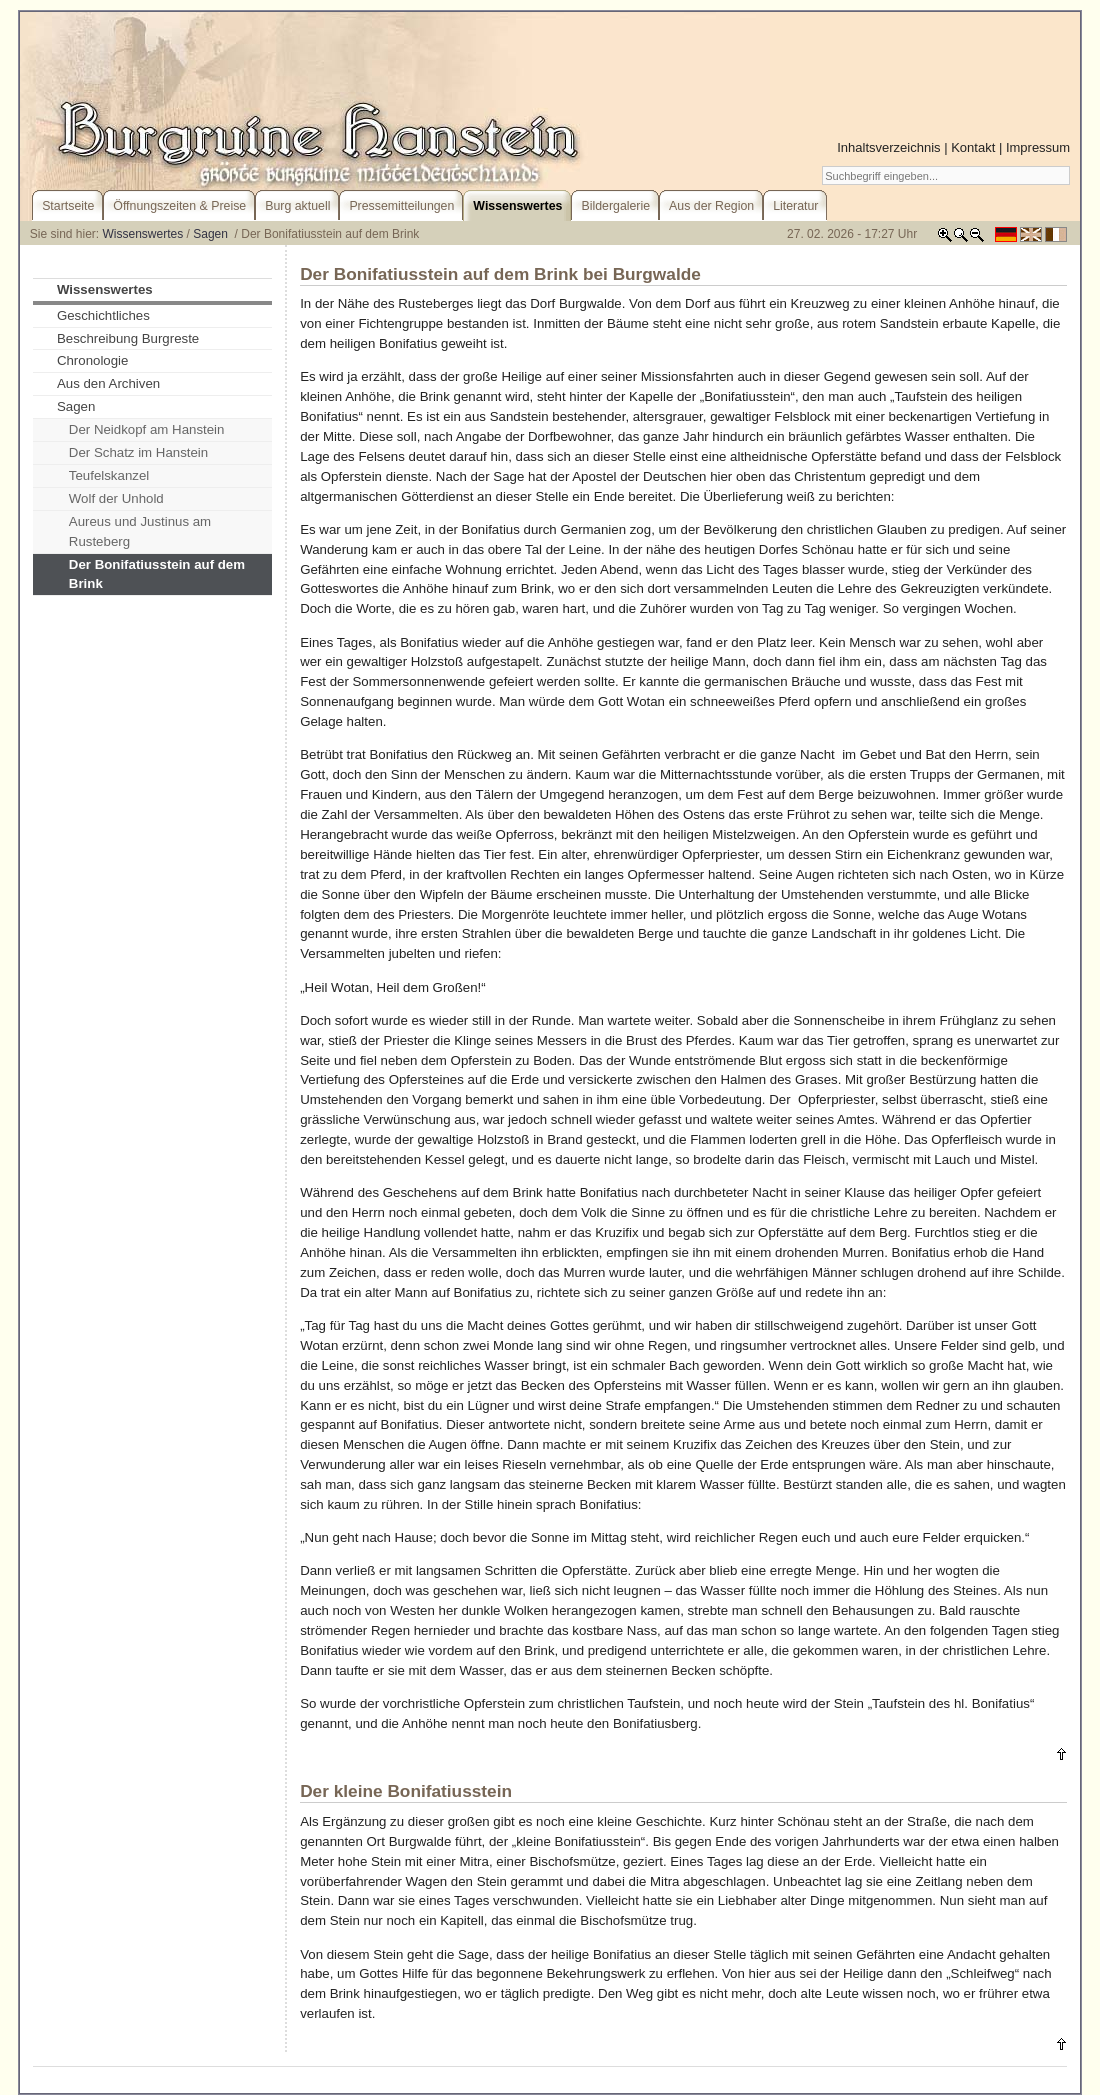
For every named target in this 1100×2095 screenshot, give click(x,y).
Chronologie (93, 360)
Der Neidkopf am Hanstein (147, 429)
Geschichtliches (103, 315)
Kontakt (973, 147)
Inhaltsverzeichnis (888, 147)
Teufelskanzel (109, 475)
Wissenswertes (143, 234)
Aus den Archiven (108, 383)
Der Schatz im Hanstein (138, 452)
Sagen (212, 234)
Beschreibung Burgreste (128, 338)
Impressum (1038, 147)
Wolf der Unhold (116, 498)
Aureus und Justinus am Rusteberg (140, 531)
